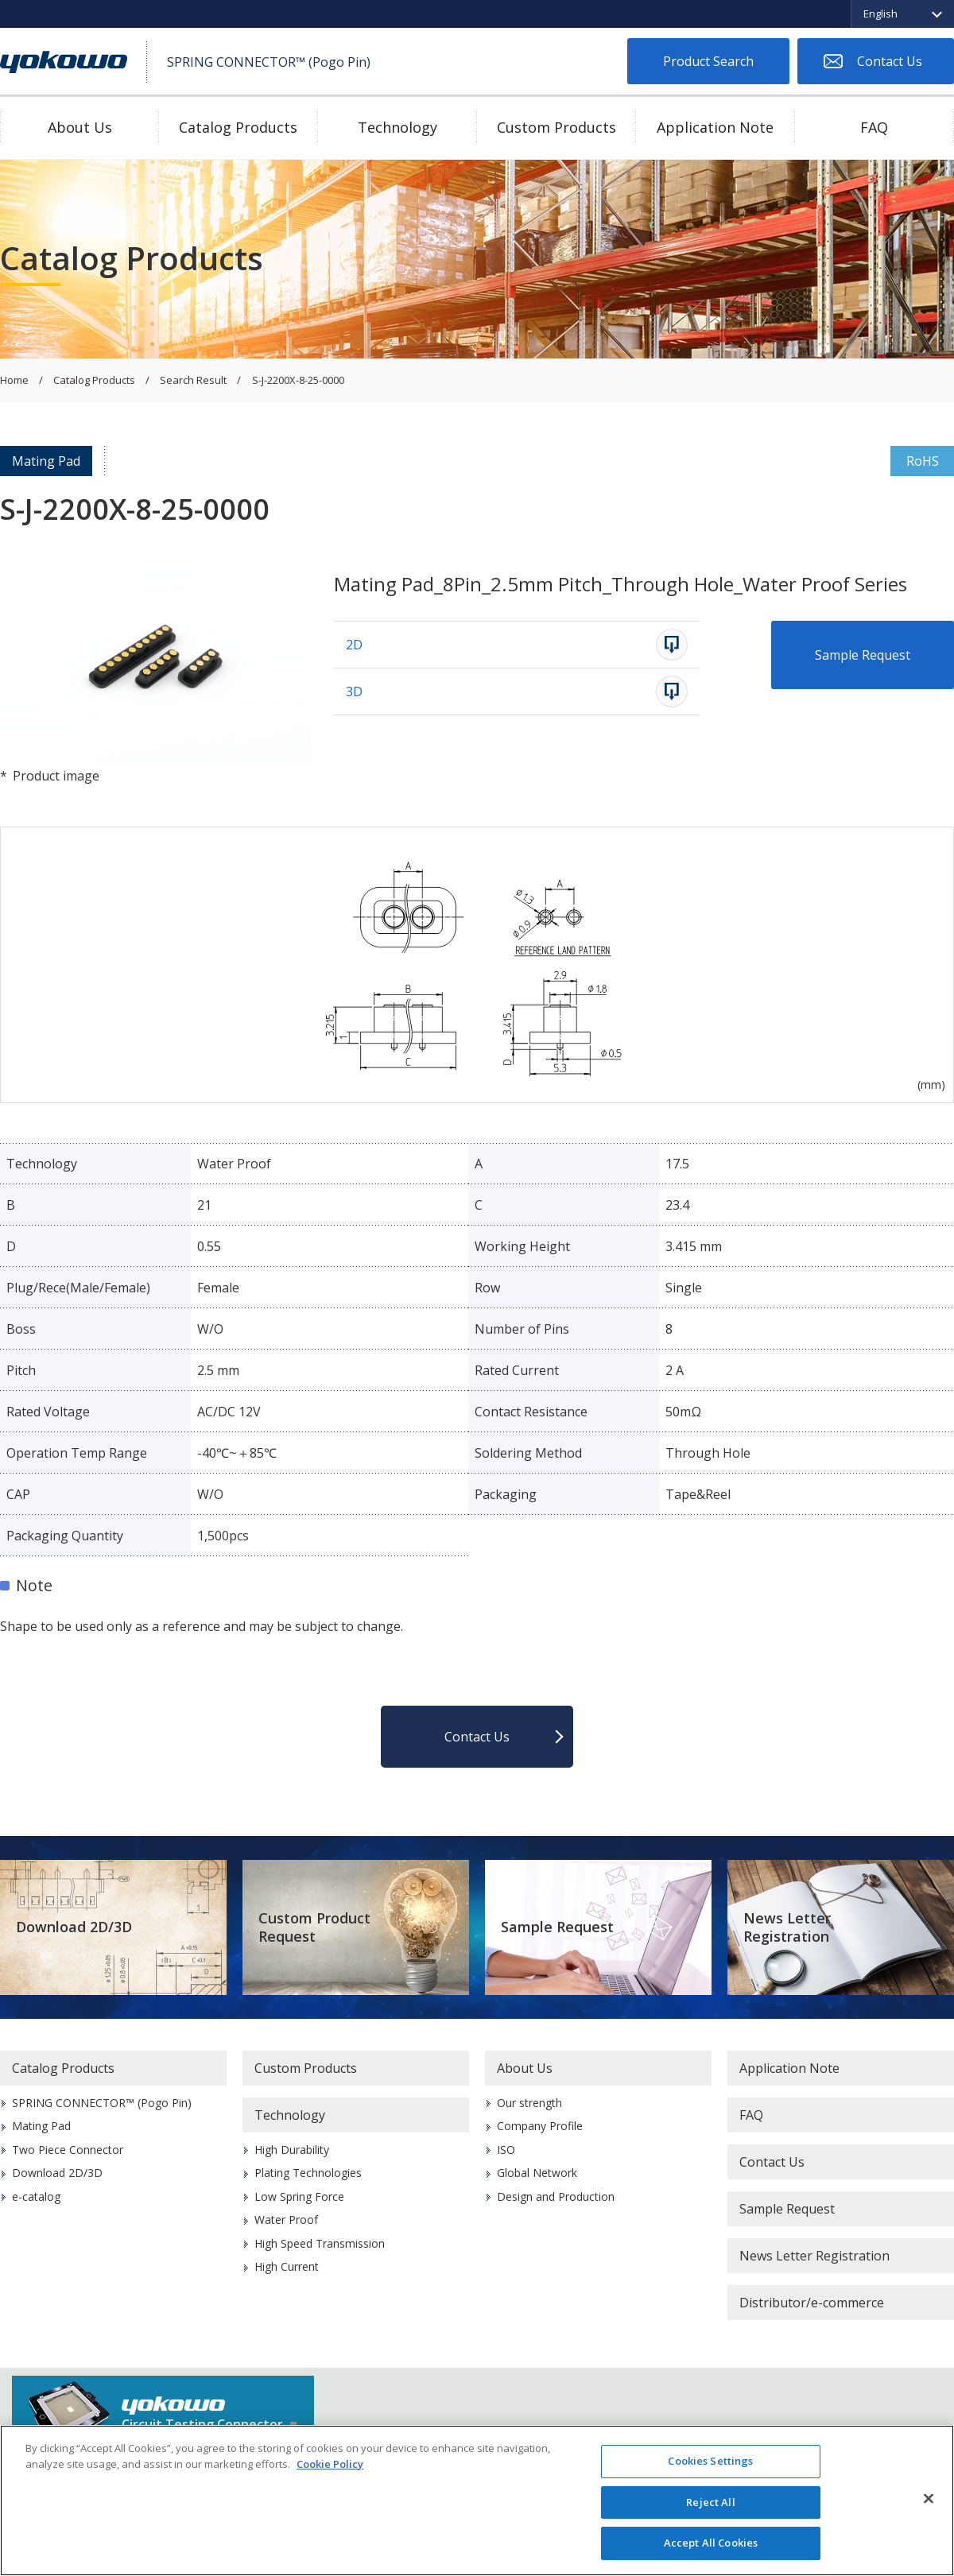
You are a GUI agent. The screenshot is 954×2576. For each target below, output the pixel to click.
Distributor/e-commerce (811, 2302)
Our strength (529, 2102)
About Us (80, 127)
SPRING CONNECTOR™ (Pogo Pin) (102, 2102)
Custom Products (556, 127)
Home (14, 380)
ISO (506, 2149)
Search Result (193, 380)
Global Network (537, 2172)
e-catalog (36, 2196)
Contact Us (889, 61)
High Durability (291, 2149)
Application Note (715, 127)
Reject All (710, 2502)
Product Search (708, 61)
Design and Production (556, 2196)
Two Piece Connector (67, 2149)
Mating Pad (46, 461)
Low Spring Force (299, 2196)
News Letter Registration (787, 1927)
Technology (397, 127)
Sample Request (862, 655)
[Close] (928, 2498)
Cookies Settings (710, 2461)
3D (354, 691)
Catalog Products (238, 127)
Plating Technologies (308, 2172)
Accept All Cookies (711, 2542)
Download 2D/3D (74, 1926)
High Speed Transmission (319, 2243)
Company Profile (540, 2125)
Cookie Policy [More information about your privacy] (330, 2464)
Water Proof (286, 2219)
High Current (286, 2266)
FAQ (874, 127)
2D (354, 644)
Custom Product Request (314, 1927)
